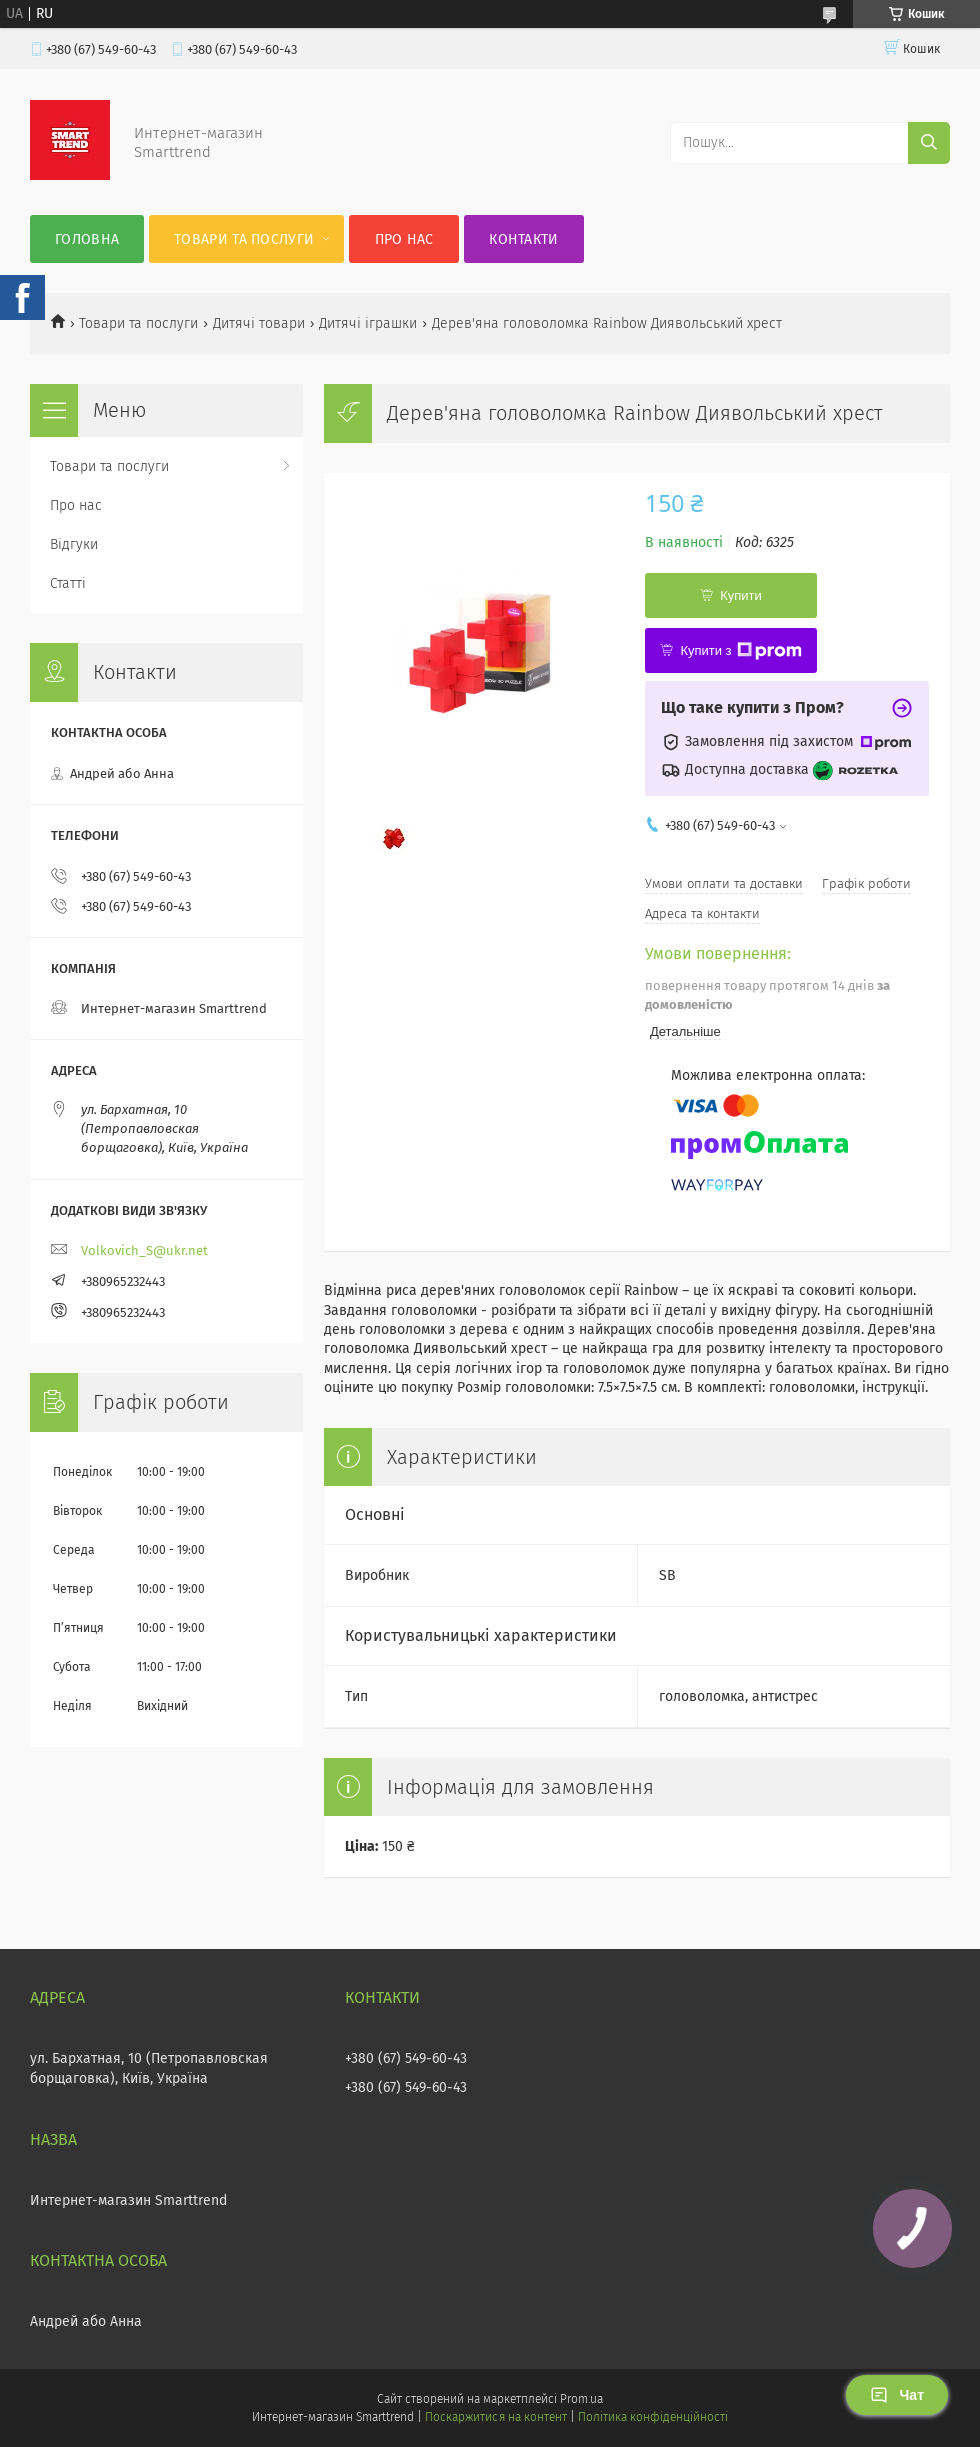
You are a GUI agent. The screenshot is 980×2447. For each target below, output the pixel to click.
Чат (897, 2395)
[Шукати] (929, 143)
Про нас (404, 239)
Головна (87, 239)
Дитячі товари (259, 323)
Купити (741, 595)
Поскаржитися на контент (495, 2417)
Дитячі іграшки (368, 323)
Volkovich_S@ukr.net (144, 1250)
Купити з (740, 651)
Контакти (523, 239)
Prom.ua (581, 2399)
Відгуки (74, 544)
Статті (68, 583)
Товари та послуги (244, 239)
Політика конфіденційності (653, 2417)
